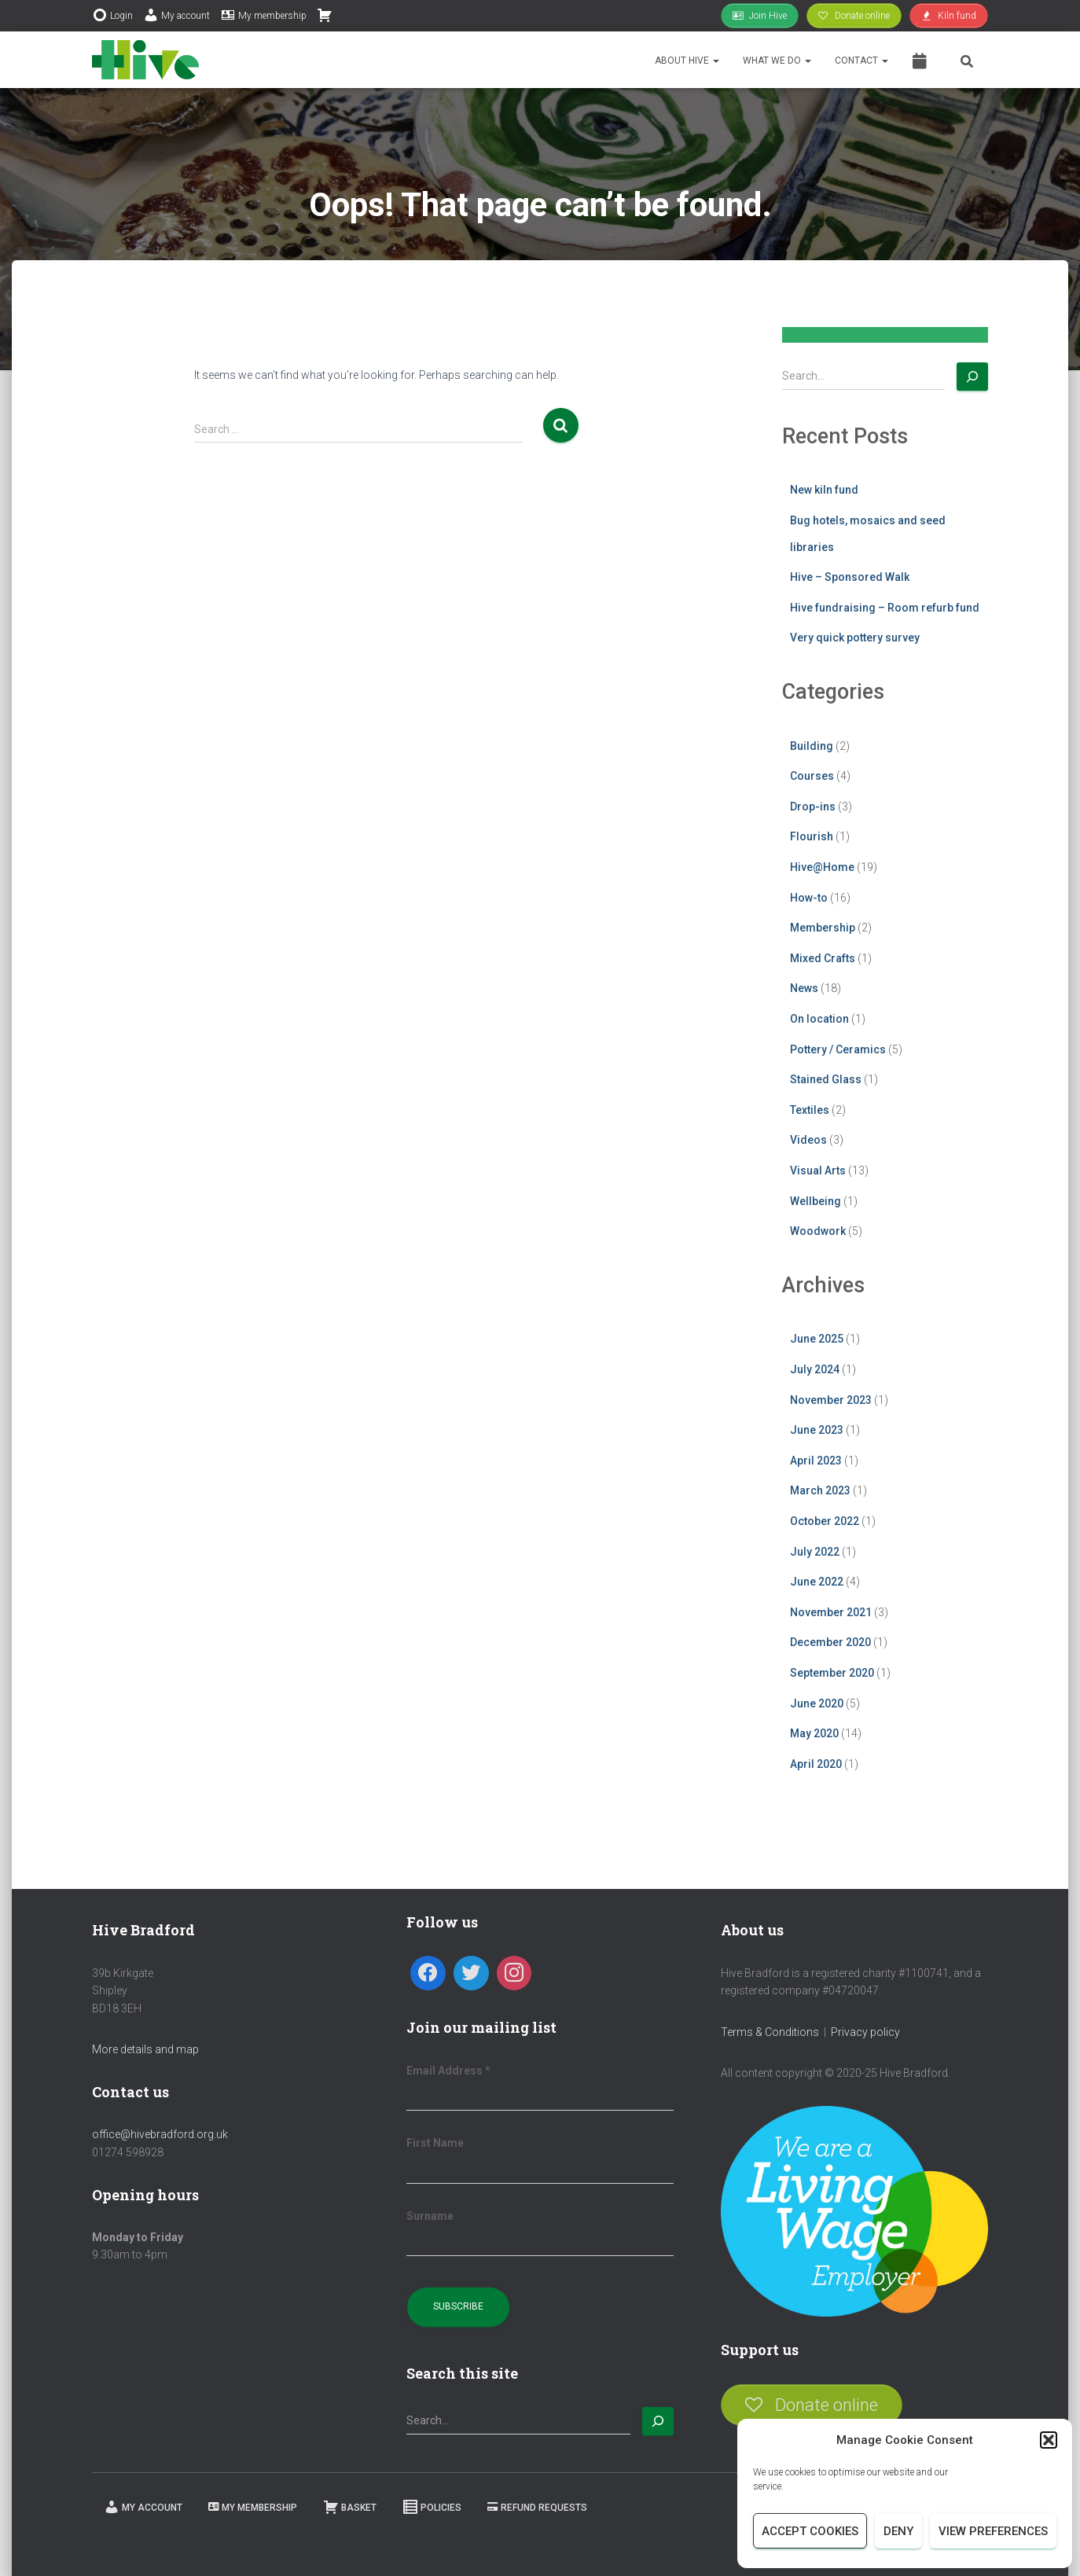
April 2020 (816, 1764)
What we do (777, 60)
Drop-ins (813, 806)
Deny (898, 2531)
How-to (809, 897)
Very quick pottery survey (855, 637)
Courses (812, 776)
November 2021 (831, 1612)
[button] (1048, 2440)
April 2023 (816, 1460)
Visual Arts (818, 1170)
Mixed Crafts (822, 958)
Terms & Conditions (770, 2032)
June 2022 (816, 1581)
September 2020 (832, 1672)
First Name (435, 2143)
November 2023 (831, 1400)
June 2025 (816, 1338)
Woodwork (818, 1231)
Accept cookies (810, 2531)
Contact (861, 60)
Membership (822, 927)
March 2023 (820, 1490)
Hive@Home (822, 867)
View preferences (993, 2531)
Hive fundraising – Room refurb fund (884, 607)
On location (819, 1018)
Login (112, 15)
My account (176, 15)
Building (811, 746)
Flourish (811, 836)
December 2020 (830, 1642)
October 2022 (824, 1521)
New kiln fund (824, 489)
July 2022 (814, 1551)
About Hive (687, 60)
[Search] (972, 376)
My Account (143, 2507)
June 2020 (816, 1703)
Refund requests (537, 2507)
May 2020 (814, 1733)
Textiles (809, 1110)
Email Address (448, 2070)
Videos (808, 1140)
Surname (430, 2216)
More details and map (145, 2049)
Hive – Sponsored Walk (849, 577)
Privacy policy (865, 2032)
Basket (350, 2507)
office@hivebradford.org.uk (160, 2134)
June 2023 (816, 1430)
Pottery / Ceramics (838, 1049)
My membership (263, 15)
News (804, 988)
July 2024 (814, 1369)
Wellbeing (815, 1201)
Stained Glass (825, 1079)
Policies (431, 2507)
